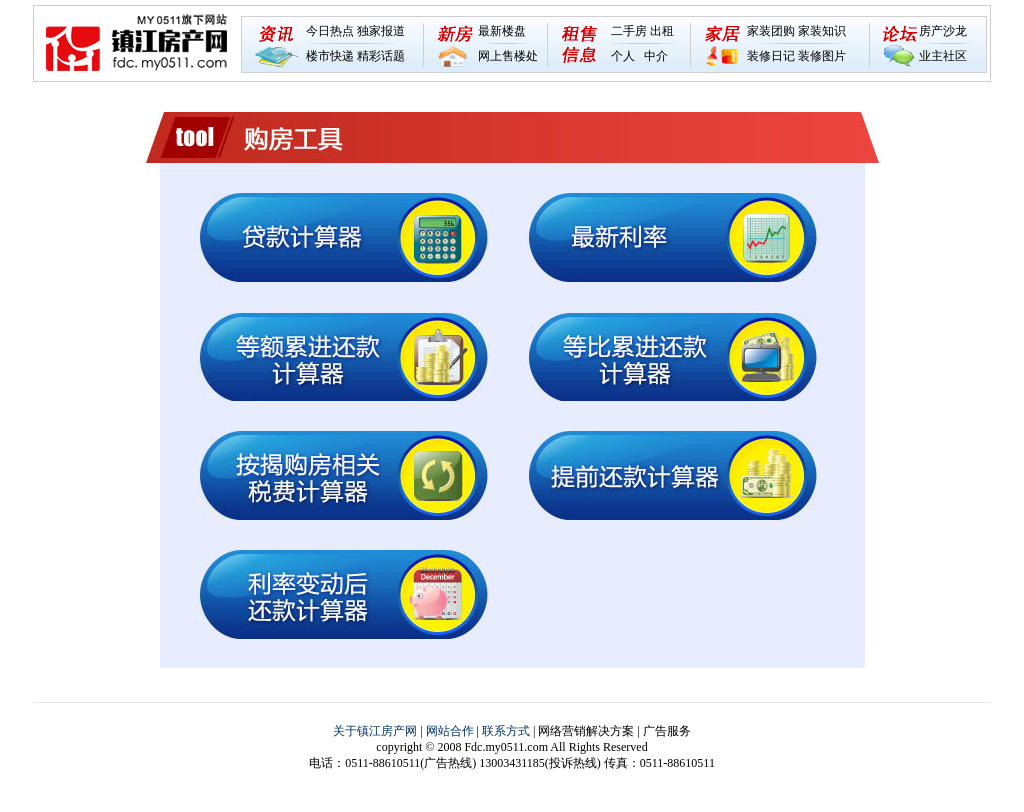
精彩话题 (381, 56)
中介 (656, 56)
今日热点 (330, 31)
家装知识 (822, 31)
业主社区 (943, 56)
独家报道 (381, 31)
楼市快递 (330, 56)
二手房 (629, 31)
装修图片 (822, 56)
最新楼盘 (502, 31)
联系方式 (506, 731)
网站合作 (450, 731)
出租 (662, 31)
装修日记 (771, 56)
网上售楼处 (508, 56)
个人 (623, 56)
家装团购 (771, 31)
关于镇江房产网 (375, 731)
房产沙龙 (943, 31)
